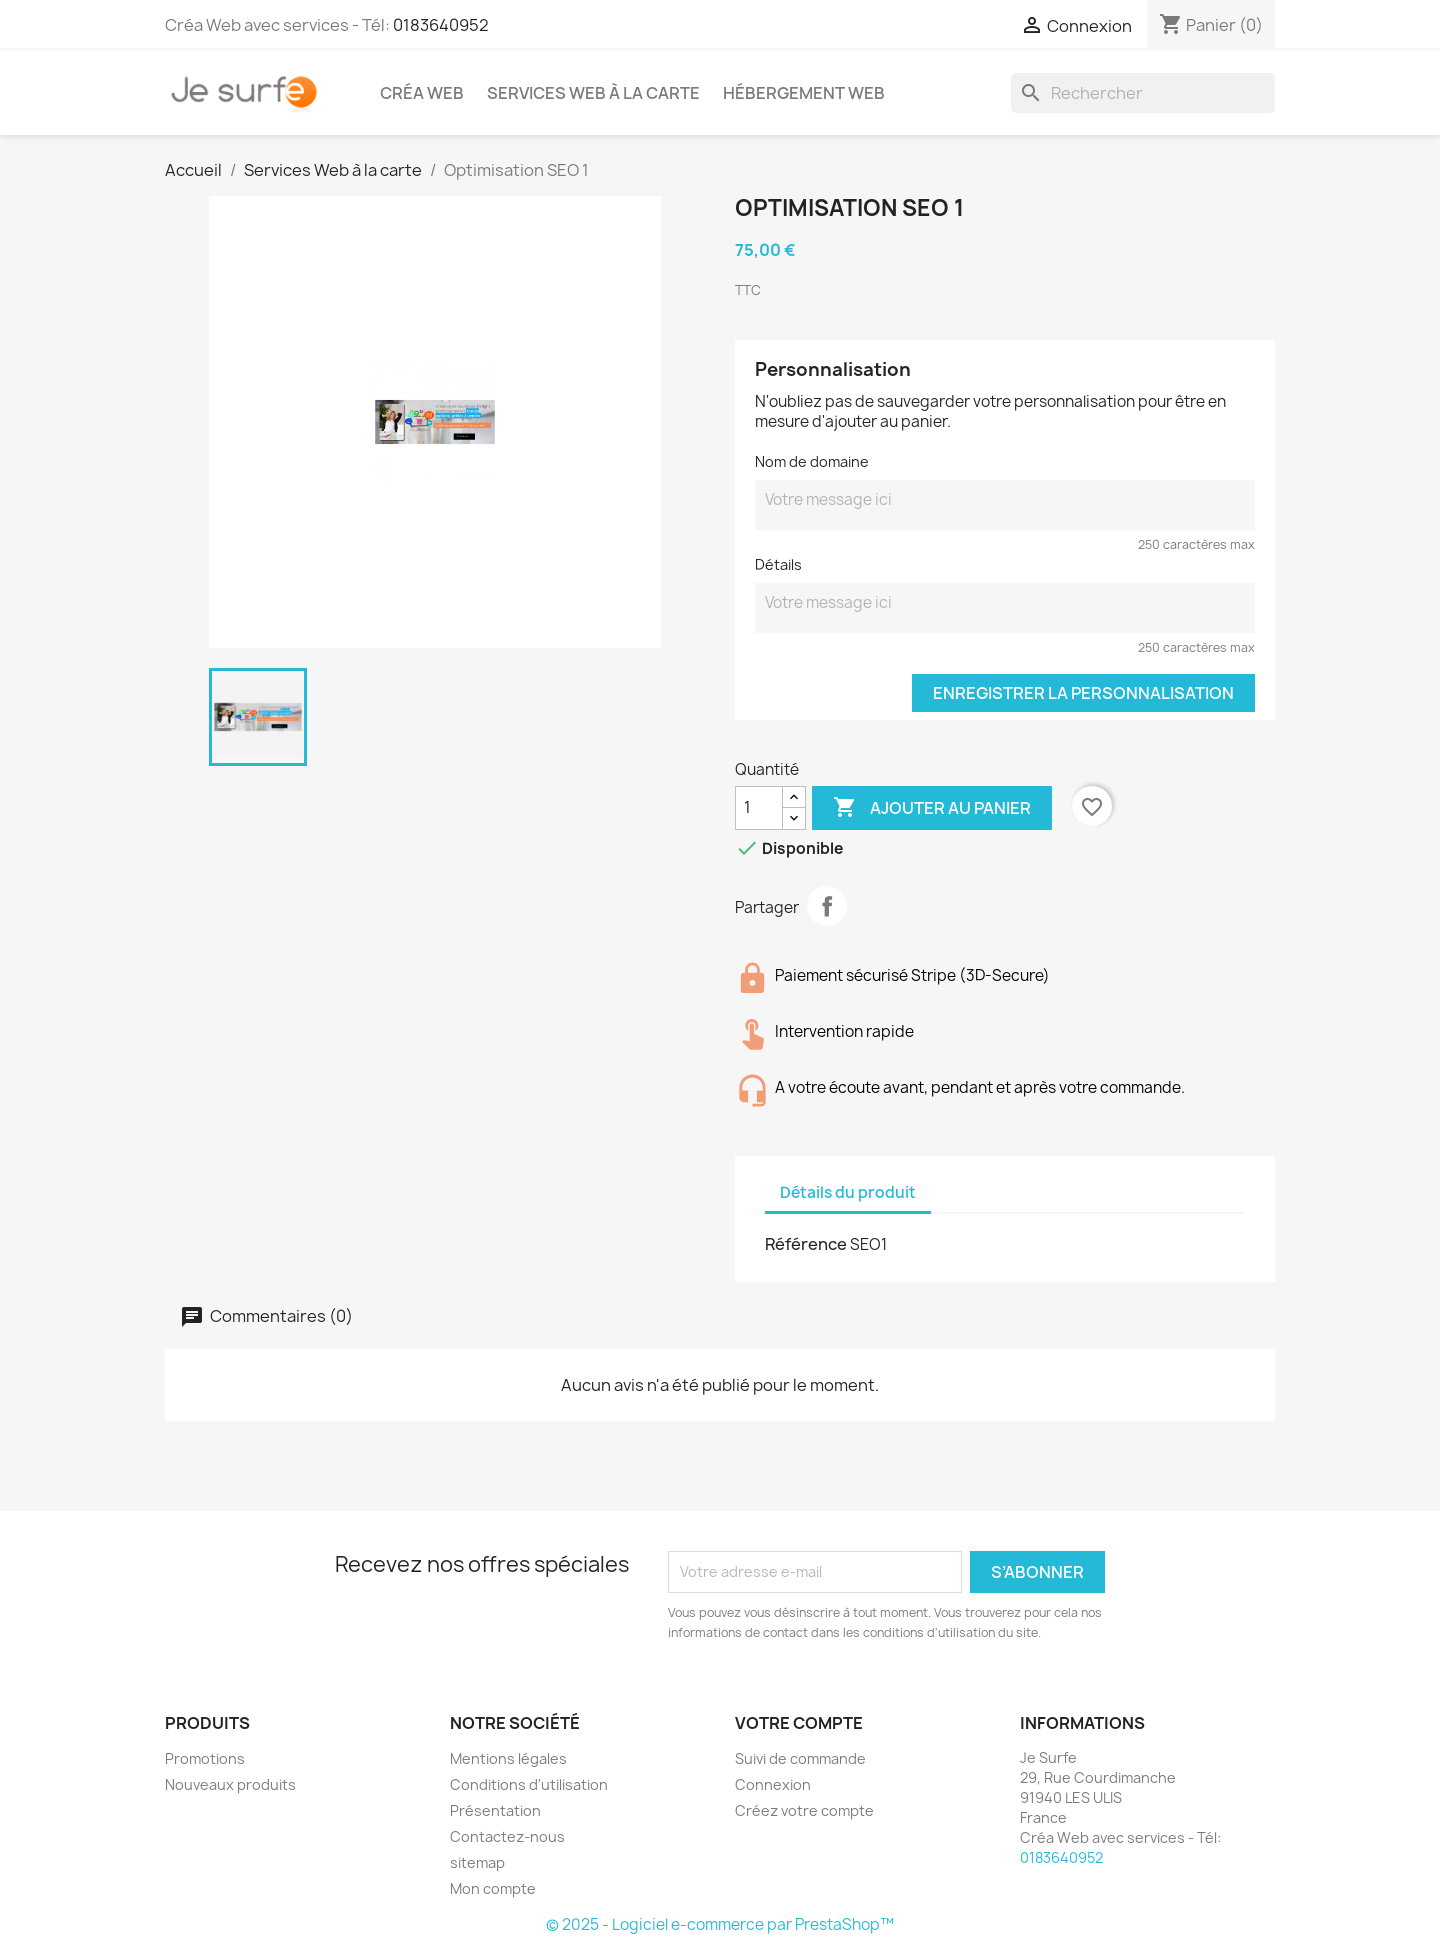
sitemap (477, 1862)
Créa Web (422, 93)
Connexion (773, 1784)
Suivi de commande (800, 1758)
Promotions (205, 1758)
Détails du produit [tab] (848, 1192)
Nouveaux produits (230, 1784)
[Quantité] (759, 808)
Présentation (495, 1810)
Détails (778, 564)
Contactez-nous (507, 1836)
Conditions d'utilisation (529, 1784)
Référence (806, 1244)
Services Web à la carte (593, 93)
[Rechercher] (1143, 93)
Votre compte (799, 1723)
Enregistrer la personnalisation (1083, 693)
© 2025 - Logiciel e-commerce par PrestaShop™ (720, 1924)
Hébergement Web (804, 93)
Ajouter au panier (932, 808)
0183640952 (441, 25)
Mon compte (493, 1888)
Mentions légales (508, 1758)
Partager (827, 906)
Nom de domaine (812, 461)
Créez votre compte (804, 1810)
